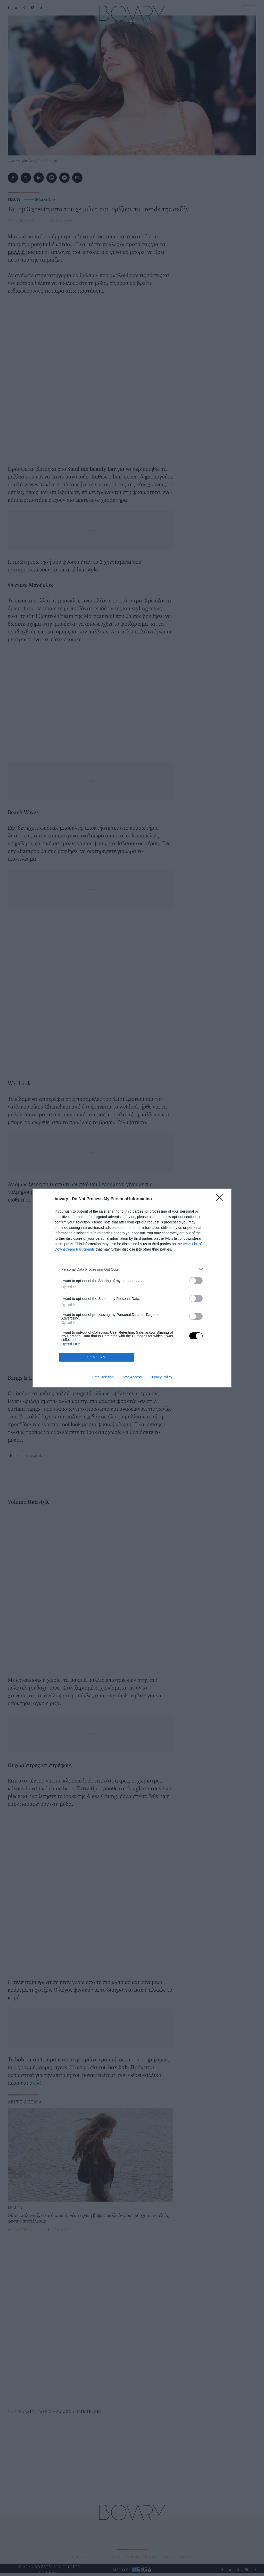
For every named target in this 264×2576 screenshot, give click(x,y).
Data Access (132, 1377)
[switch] (196, 1280)
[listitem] (132, 1269)
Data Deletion (103, 1377)
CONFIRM (96, 1357)
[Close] (221, 1199)
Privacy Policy (161, 1377)
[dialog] (132, 1288)
